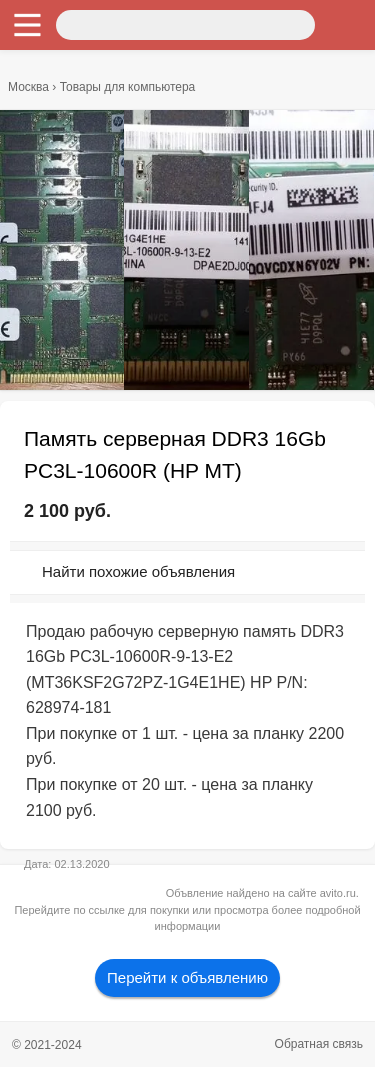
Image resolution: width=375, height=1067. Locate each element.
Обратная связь (319, 1044)
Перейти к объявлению (187, 977)
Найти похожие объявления (138, 571)
